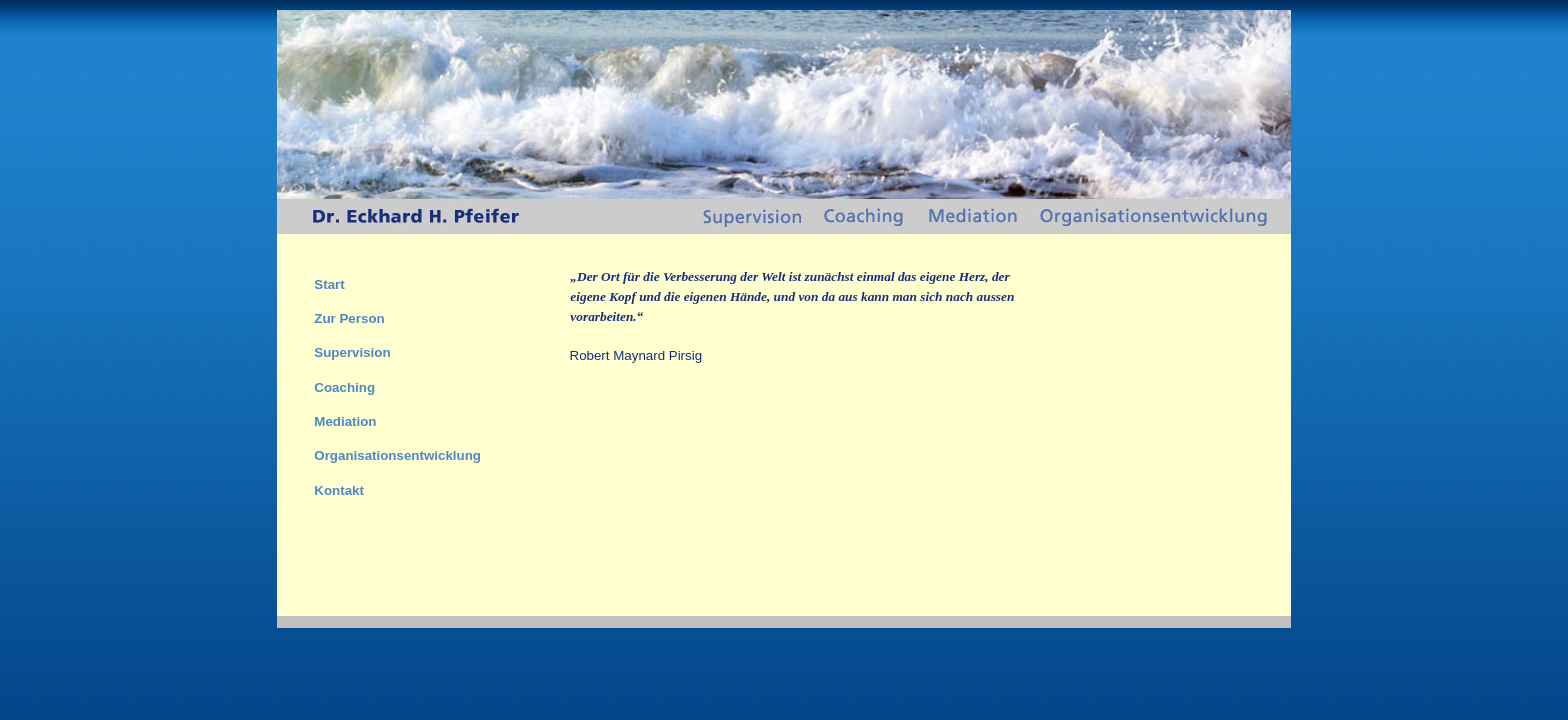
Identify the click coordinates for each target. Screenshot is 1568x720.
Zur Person (349, 318)
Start (329, 284)
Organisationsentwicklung (397, 455)
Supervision (352, 352)
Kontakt (339, 490)
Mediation (345, 421)
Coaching (344, 387)
